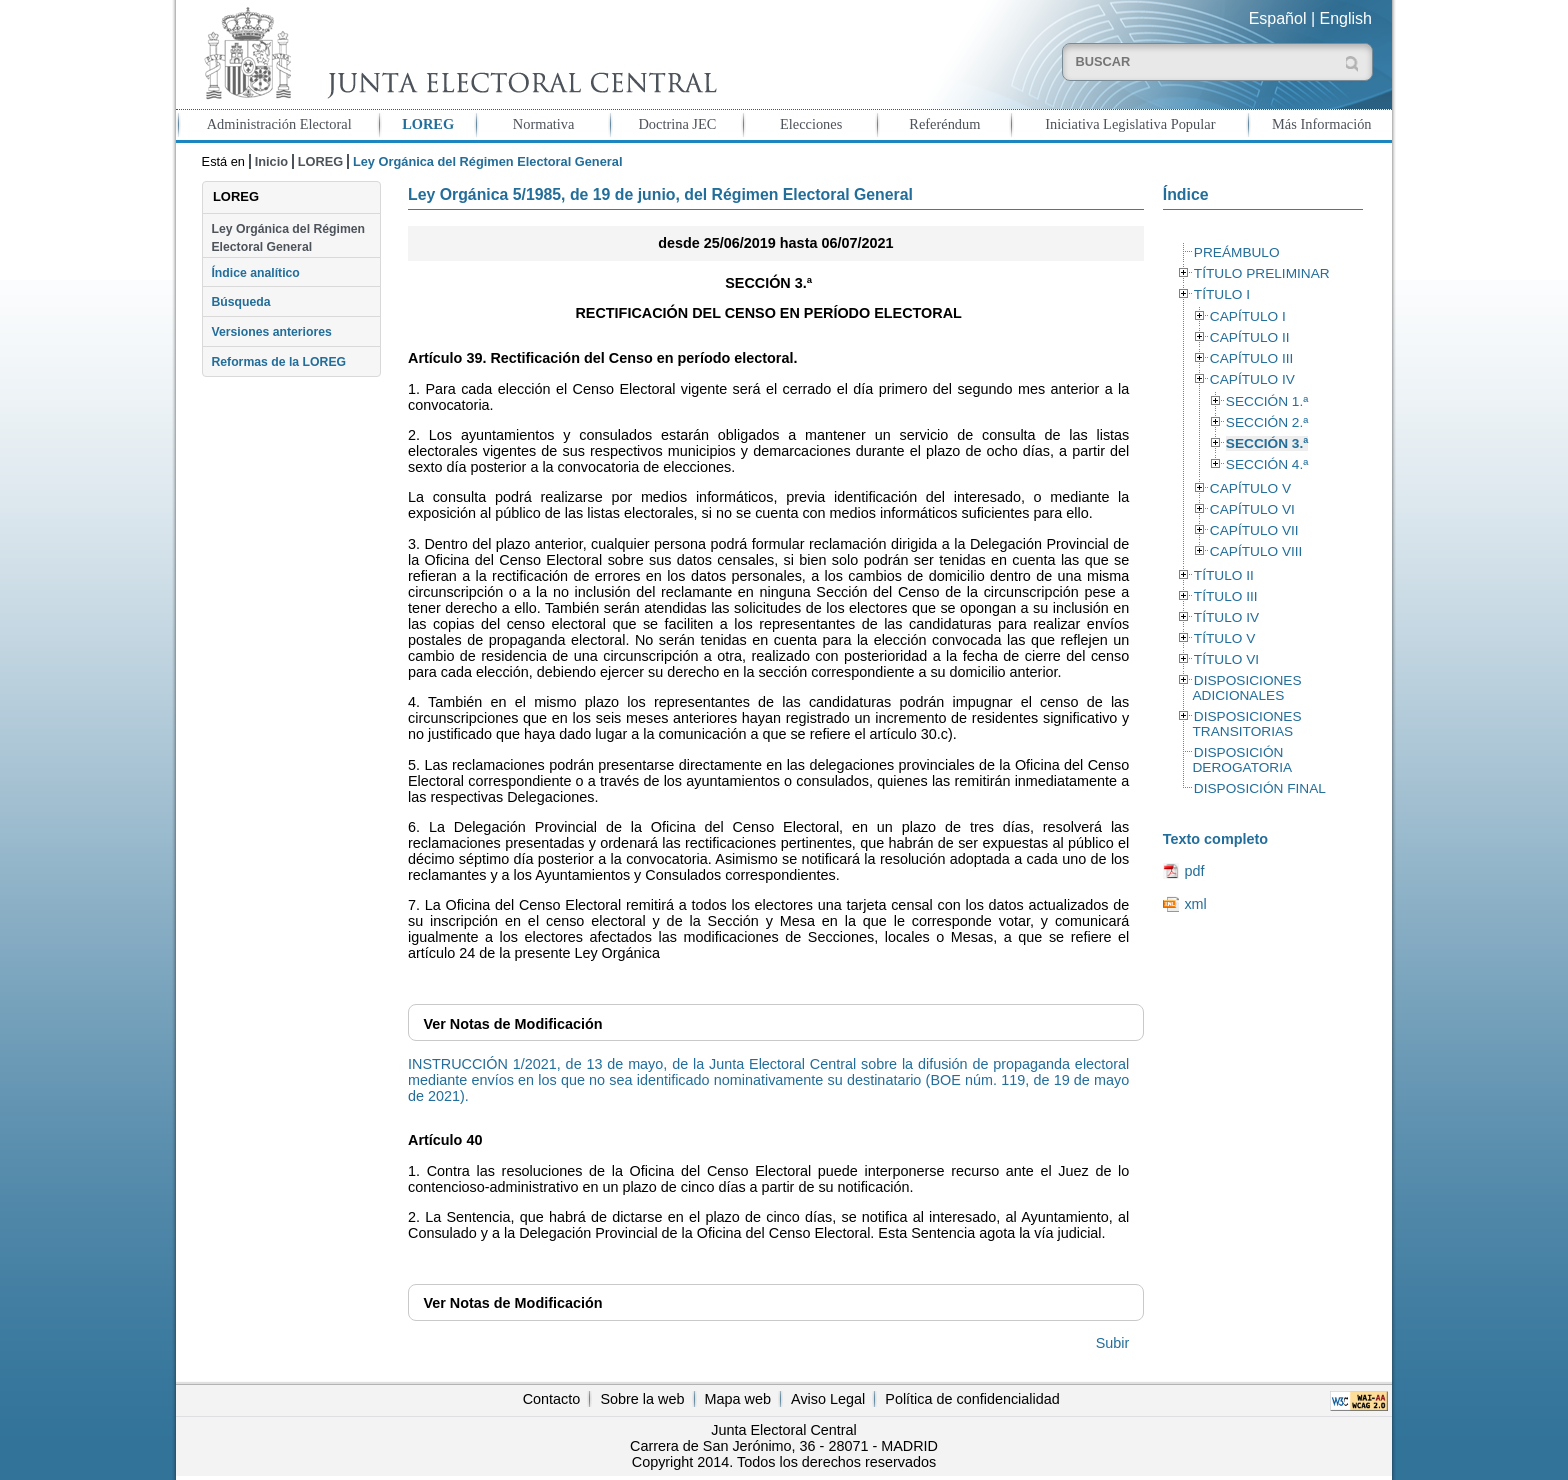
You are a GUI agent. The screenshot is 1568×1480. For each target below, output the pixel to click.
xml (1195, 904)
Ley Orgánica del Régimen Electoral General (288, 238)
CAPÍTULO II (1250, 337)
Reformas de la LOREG (278, 362)
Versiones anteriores (271, 332)
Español (1278, 18)
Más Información (1322, 124)
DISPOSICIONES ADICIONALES (1246, 688)
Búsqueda (240, 302)
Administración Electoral (279, 124)
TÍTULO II (1224, 575)
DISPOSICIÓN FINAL (1260, 788)
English (1346, 18)
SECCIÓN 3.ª (1267, 443)
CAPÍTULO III (1251, 358)
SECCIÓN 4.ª (1267, 464)
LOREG (428, 124)
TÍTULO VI (1226, 659)
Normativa (544, 124)
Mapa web (738, 1399)
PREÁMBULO (1237, 252)
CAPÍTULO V (1250, 488)
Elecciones (811, 124)
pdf (1194, 871)
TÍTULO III (1226, 596)
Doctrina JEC (677, 124)
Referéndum (944, 124)
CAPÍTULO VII (1254, 530)
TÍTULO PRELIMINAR (1262, 273)
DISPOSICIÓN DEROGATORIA (1242, 760)
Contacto (552, 1399)
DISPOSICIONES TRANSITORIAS (1246, 724)
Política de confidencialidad (972, 1399)
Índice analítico (255, 273)
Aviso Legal (828, 1399)
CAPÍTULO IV (1252, 379)
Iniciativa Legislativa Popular (1130, 124)
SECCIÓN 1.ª (1267, 401)
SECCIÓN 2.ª (1267, 422)
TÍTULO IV (1226, 617)
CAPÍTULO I (1248, 316)
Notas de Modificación (512, 1024)
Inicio (271, 161)
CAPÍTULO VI (1252, 509)
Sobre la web (642, 1399)
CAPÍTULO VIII (1256, 551)
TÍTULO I (1222, 294)
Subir (1113, 1343)
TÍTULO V (1224, 638)
